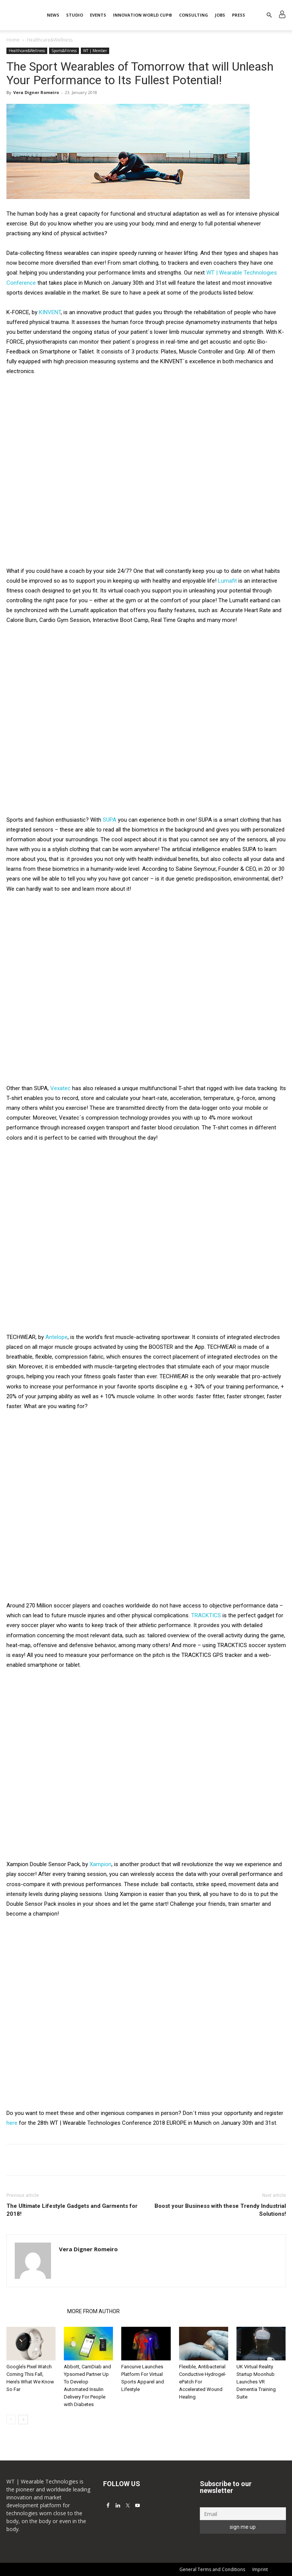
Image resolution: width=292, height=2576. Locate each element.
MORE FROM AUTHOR (93, 2311)
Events (98, 15)
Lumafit (227, 580)
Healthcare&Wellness (27, 50)
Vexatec (61, 1088)
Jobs (220, 15)
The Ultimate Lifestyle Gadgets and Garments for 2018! (72, 2210)
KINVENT (50, 312)
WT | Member (95, 50)
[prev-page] (11, 2419)
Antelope (56, 1337)
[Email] (243, 2513)
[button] (269, 15)
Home (13, 40)
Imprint (260, 2569)
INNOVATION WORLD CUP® (142, 15)
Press (238, 15)
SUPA (109, 819)
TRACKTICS (206, 1615)
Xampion (100, 1864)
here (11, 2122)
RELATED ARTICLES (34, 2311)
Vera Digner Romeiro (36, 92)
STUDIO (74, 15)
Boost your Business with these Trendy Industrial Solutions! (220, 2210)
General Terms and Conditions (212, 2569)
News (53, 15)
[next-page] (23, 2419)
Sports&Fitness (64, 50)
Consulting (193, 15)
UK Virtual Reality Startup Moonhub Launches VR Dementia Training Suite (256, 2382)
